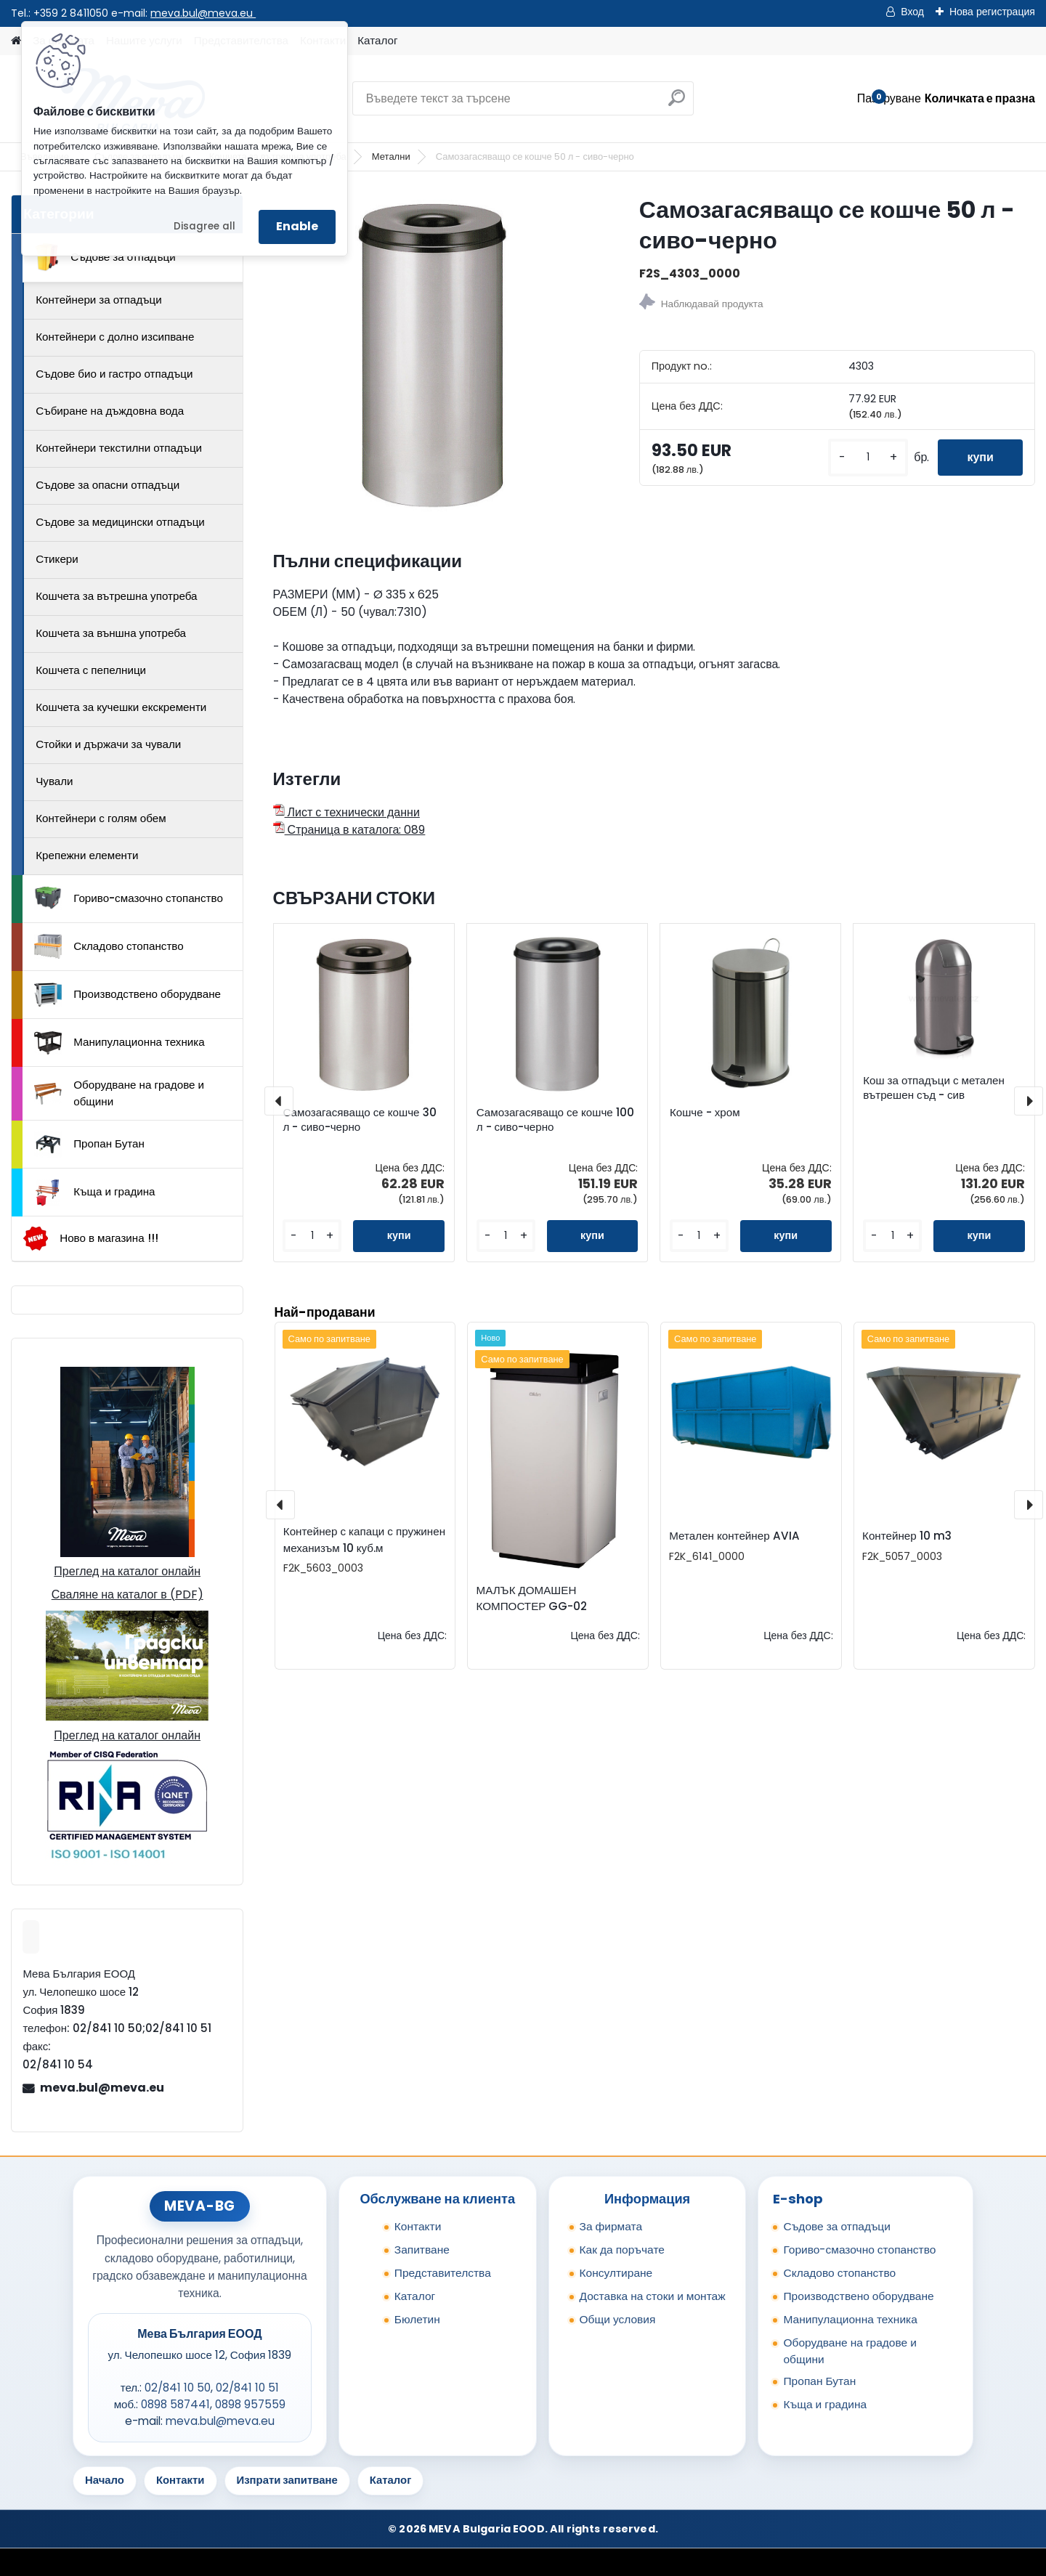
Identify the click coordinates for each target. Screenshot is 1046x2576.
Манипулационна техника (119, 1043)
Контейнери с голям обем (101, 818)
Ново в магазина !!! (90, 1239)
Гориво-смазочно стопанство (128, 898)
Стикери (57, 558)
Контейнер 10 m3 (907, 1535)
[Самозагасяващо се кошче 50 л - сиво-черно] (433, 354)
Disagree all (204, 226)
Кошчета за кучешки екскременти (121, 707)
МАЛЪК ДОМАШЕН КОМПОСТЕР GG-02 (532, 1598)
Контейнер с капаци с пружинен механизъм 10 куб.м (364, 1540)
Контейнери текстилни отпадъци (119, 447)
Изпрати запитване (287, 2479)
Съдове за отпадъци (104, 257)
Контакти (418, 2226)
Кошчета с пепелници (91, 670)
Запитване (422, 2249)
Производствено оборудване (127, 995)
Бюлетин (417, 2319)
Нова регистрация (992, 11)
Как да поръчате (622, 2249)
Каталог (377, 40)
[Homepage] (16, 41)
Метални (391, 156)
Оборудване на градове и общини (119, 1093)
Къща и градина (94, 1192)
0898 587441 (175, 2404)
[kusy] (868, 457)
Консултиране (616, 2272)
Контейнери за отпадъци (99, 299)
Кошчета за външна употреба (111, 633)
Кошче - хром (705, 1112)
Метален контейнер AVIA (734, 1535)
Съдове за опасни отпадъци (107, 484)
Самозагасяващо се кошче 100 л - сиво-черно (555, 1119)
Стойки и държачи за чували (108, 744)
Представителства (442, 2272)
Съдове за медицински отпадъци (120, 521)
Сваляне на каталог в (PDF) (127, 1594)
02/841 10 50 (178, 2387)
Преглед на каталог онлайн (127, 1571)
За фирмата (611, 2226)
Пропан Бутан (89, 1144)
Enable (297, 226)
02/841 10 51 (247, 2387)
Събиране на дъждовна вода (110, 410)
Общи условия (618, 2319)
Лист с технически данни (346, 812)
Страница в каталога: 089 (349, 829)
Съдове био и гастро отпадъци (114, 373)
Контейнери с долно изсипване (115, 336)
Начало (104, 2479)
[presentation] (278, 1101)
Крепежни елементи (87, 855)
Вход (912, 11)
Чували (54, 781)
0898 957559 (250, 2404)
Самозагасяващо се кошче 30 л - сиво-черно (359, 1119)
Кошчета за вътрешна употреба (116, 596)
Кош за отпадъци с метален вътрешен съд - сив (934, 1087)
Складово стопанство (109, 946)
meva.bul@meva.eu (203, 13)
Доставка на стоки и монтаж (653, 2296)
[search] (676, 103)
